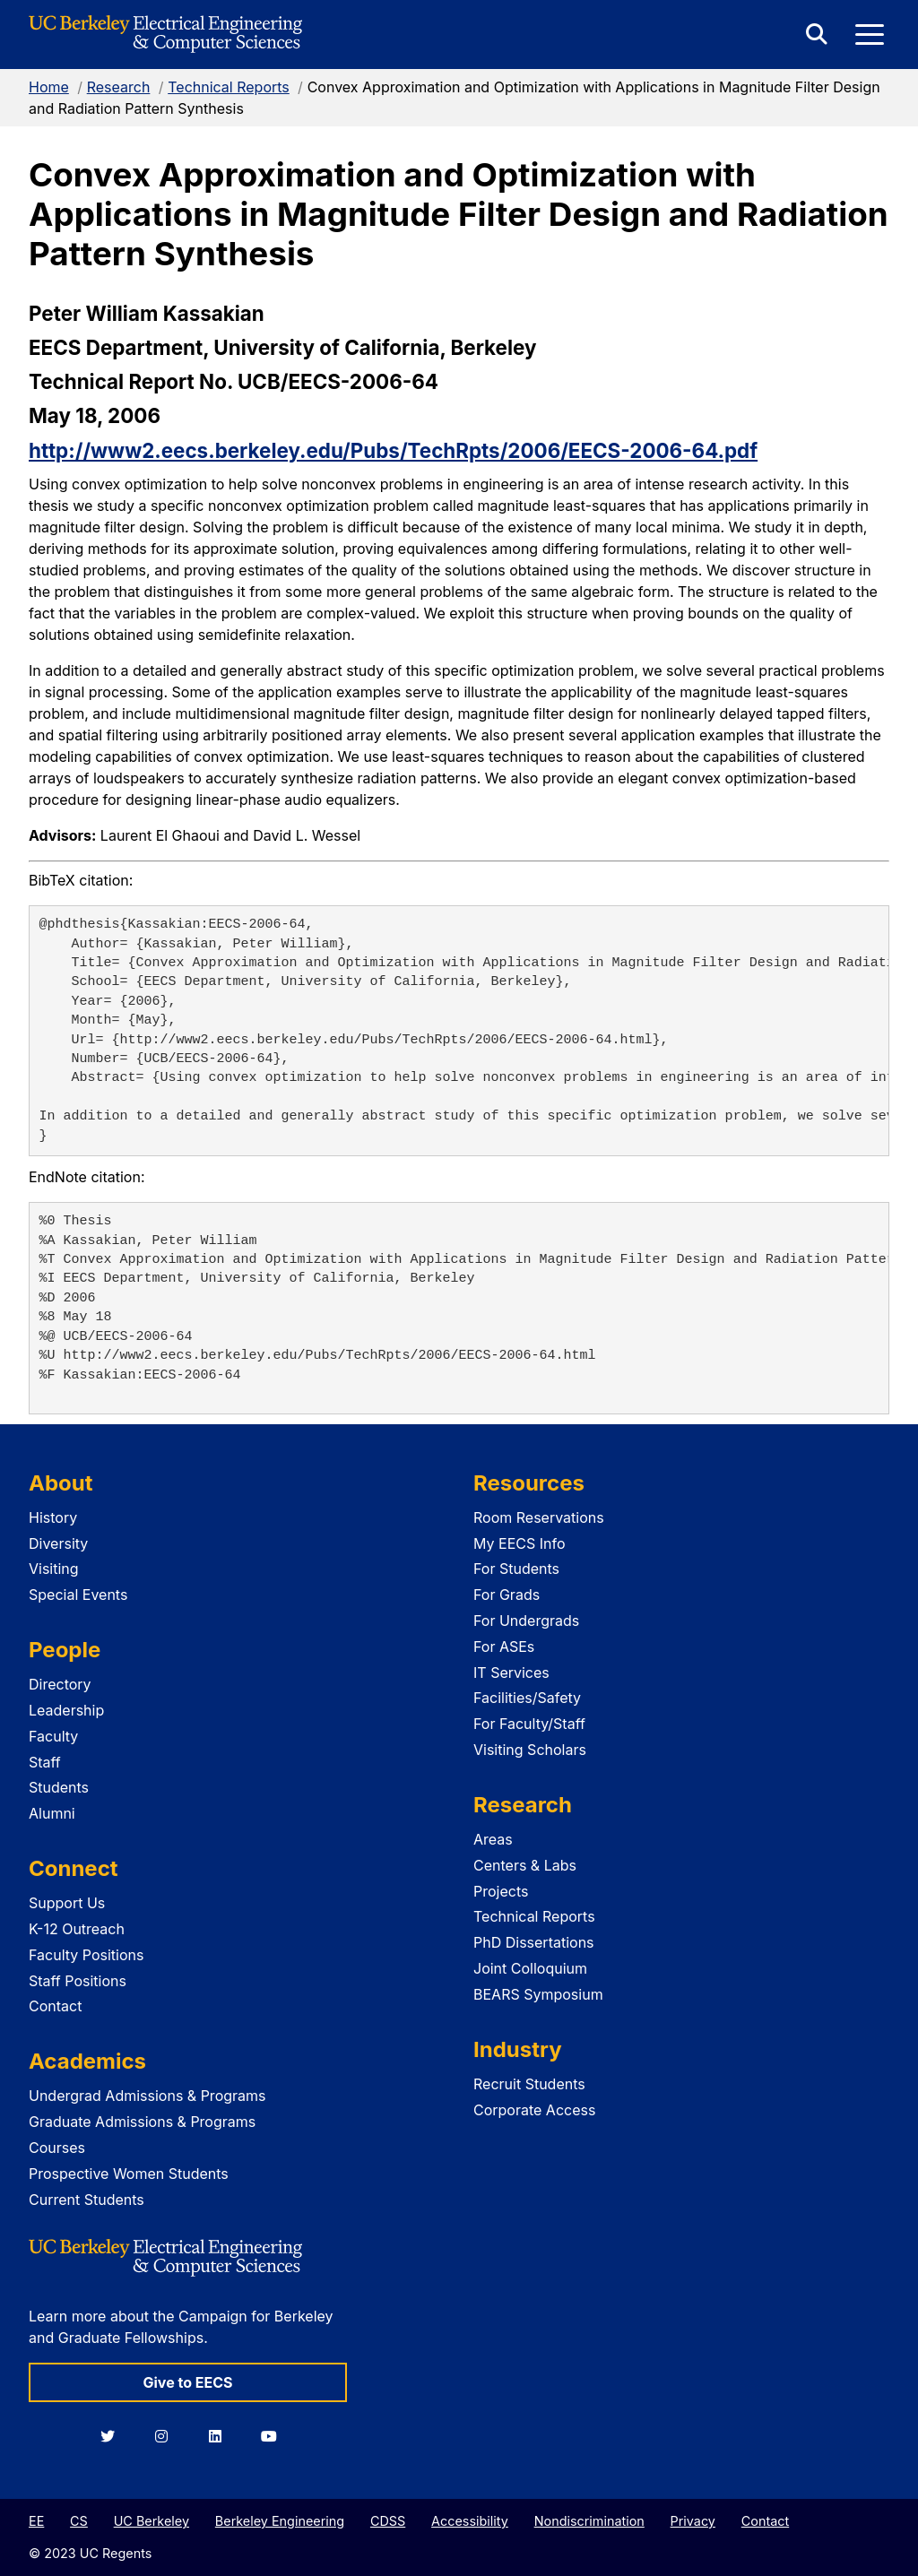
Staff (45, 1762)
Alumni (52, 1813)
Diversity (58, 1543)
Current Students (86, 2200)
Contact (55, 2006)
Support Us (67, 1903)
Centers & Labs (524, 1865)
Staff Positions (77, 1981)
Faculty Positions (86, 1955)
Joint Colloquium (530, 1968)
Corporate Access (534, 2110)
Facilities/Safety (527, 1698)
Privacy (693, 2520)
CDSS (387, 2520)
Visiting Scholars (529, 1750)
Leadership (66, 1710)
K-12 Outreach (77, 1929)
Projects (500, 1891)
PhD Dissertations (533, 1942)
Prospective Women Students (129, 2174)
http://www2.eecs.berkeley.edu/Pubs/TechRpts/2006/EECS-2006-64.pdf (393, 450)
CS (79, 2520)
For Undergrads (526, 1620)
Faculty (53, 1736)
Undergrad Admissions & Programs (147, 2096)
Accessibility (469, 2520)
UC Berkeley (151, 2520)
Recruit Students (529, 2084)
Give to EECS (187, 2382)
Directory (60, 1684)
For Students (516, 1569)
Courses (57, 2148)
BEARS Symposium (538, 1994)
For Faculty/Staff (529, 1724)
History (53, 1517)
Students (59, 1787)
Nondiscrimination (589, 2520)
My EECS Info (519, 1543)
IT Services (511, 1672)
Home (49, 87)
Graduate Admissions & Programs (142, 2122)
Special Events (78, 1595)
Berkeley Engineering (279, 2520)
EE (36, 2520)
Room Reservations (538, 1517)
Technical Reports (229, 87)
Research (119, 87)
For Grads (506, 1595)
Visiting (54, 1569)
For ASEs (503, 1646)
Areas (493, 1839)
